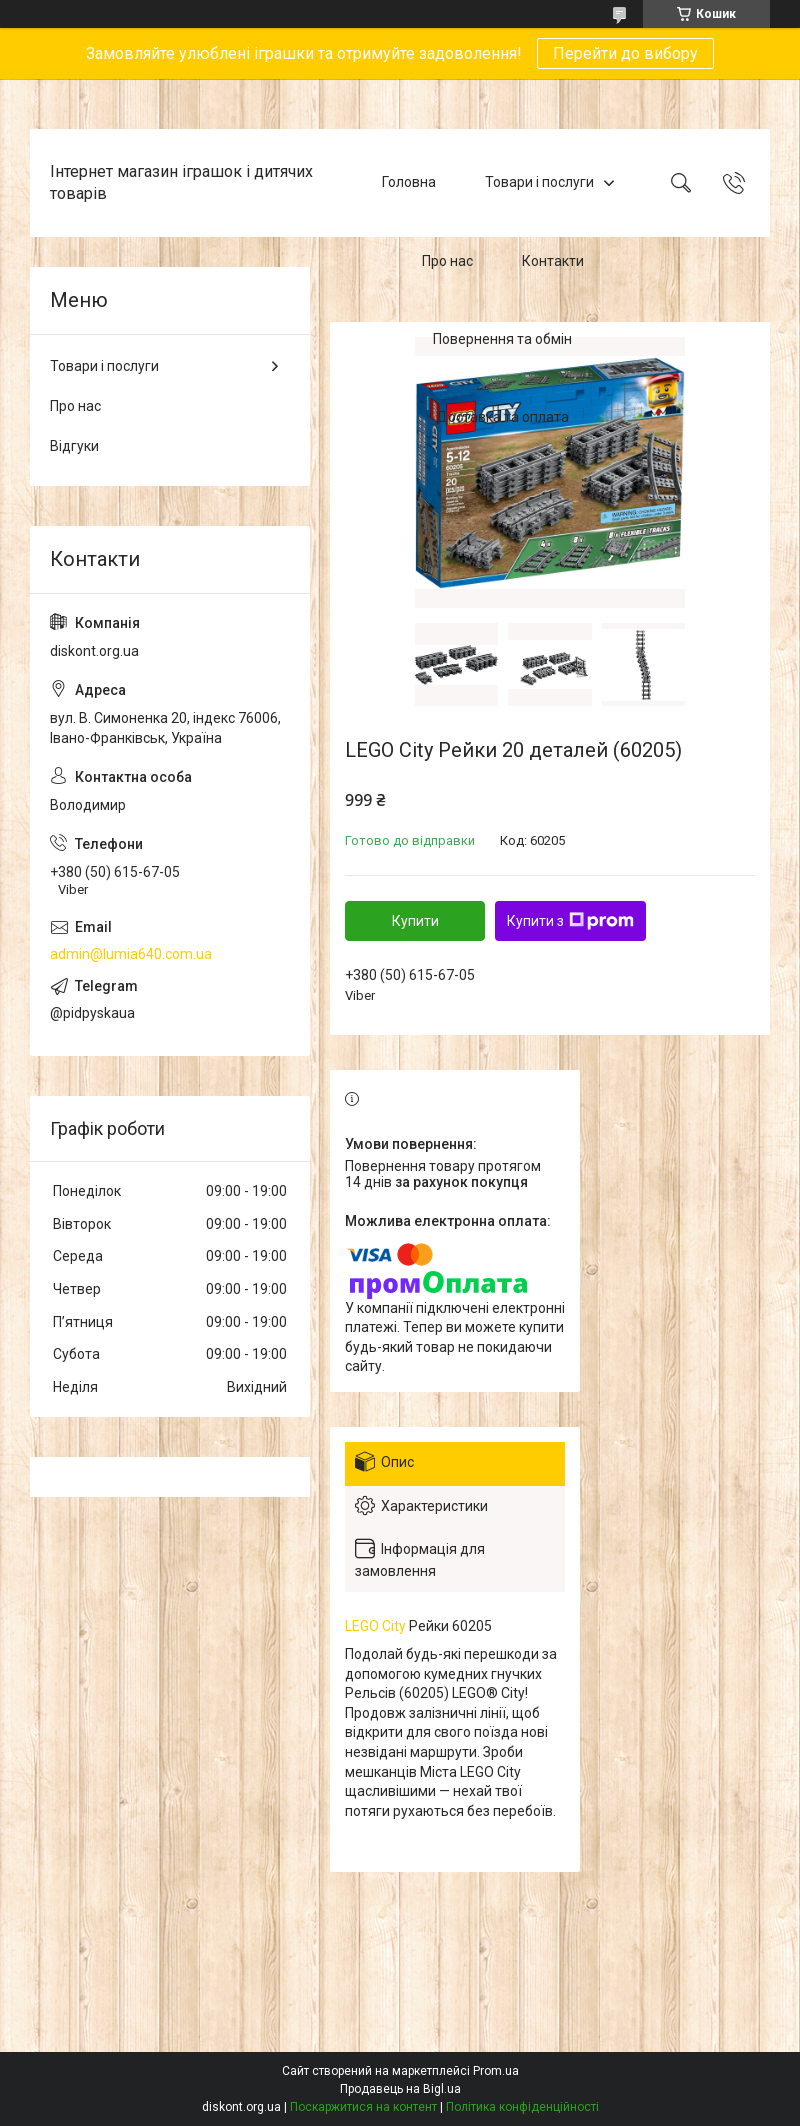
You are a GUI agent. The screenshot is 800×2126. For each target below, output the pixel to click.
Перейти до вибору (625, 53)
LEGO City (375, 1626)
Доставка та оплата (502, 418)
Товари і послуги (539, 182)
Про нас (447, 261)
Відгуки (74, 446)
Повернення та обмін (502, 339)
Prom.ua (496, 2071)
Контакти (553, 261)
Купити (415, 921)
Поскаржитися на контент (363, 2107)
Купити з (570, 921)
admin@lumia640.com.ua (131, 954)
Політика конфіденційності (522, 2107)
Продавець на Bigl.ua (400, 2089)
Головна (409, 182)
